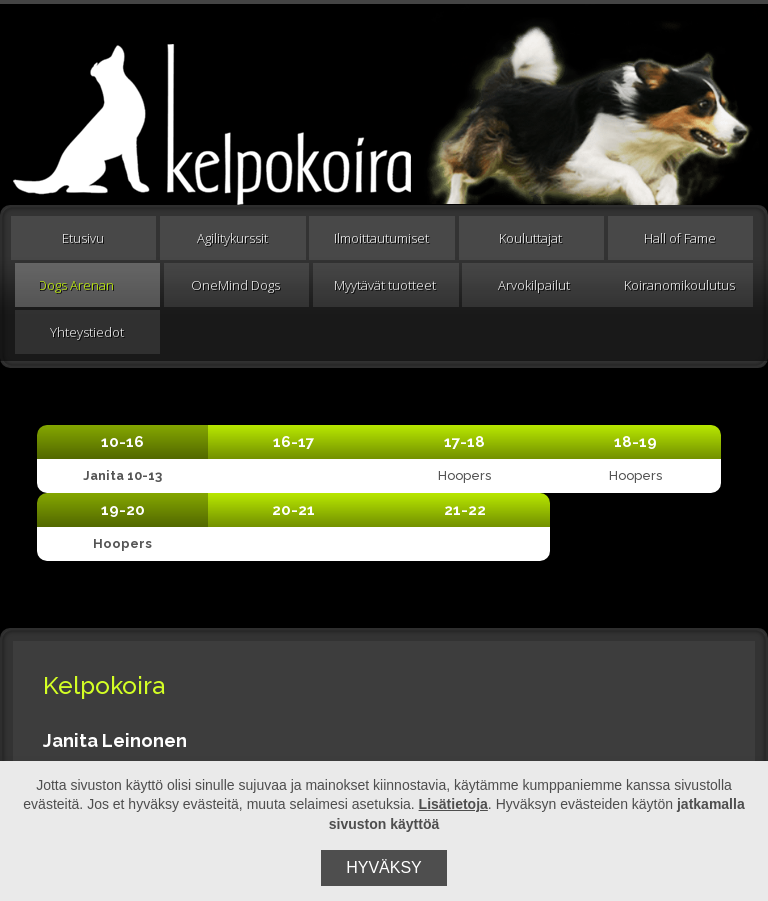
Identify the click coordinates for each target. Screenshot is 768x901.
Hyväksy (384, 867)
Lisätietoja (453, 804)
